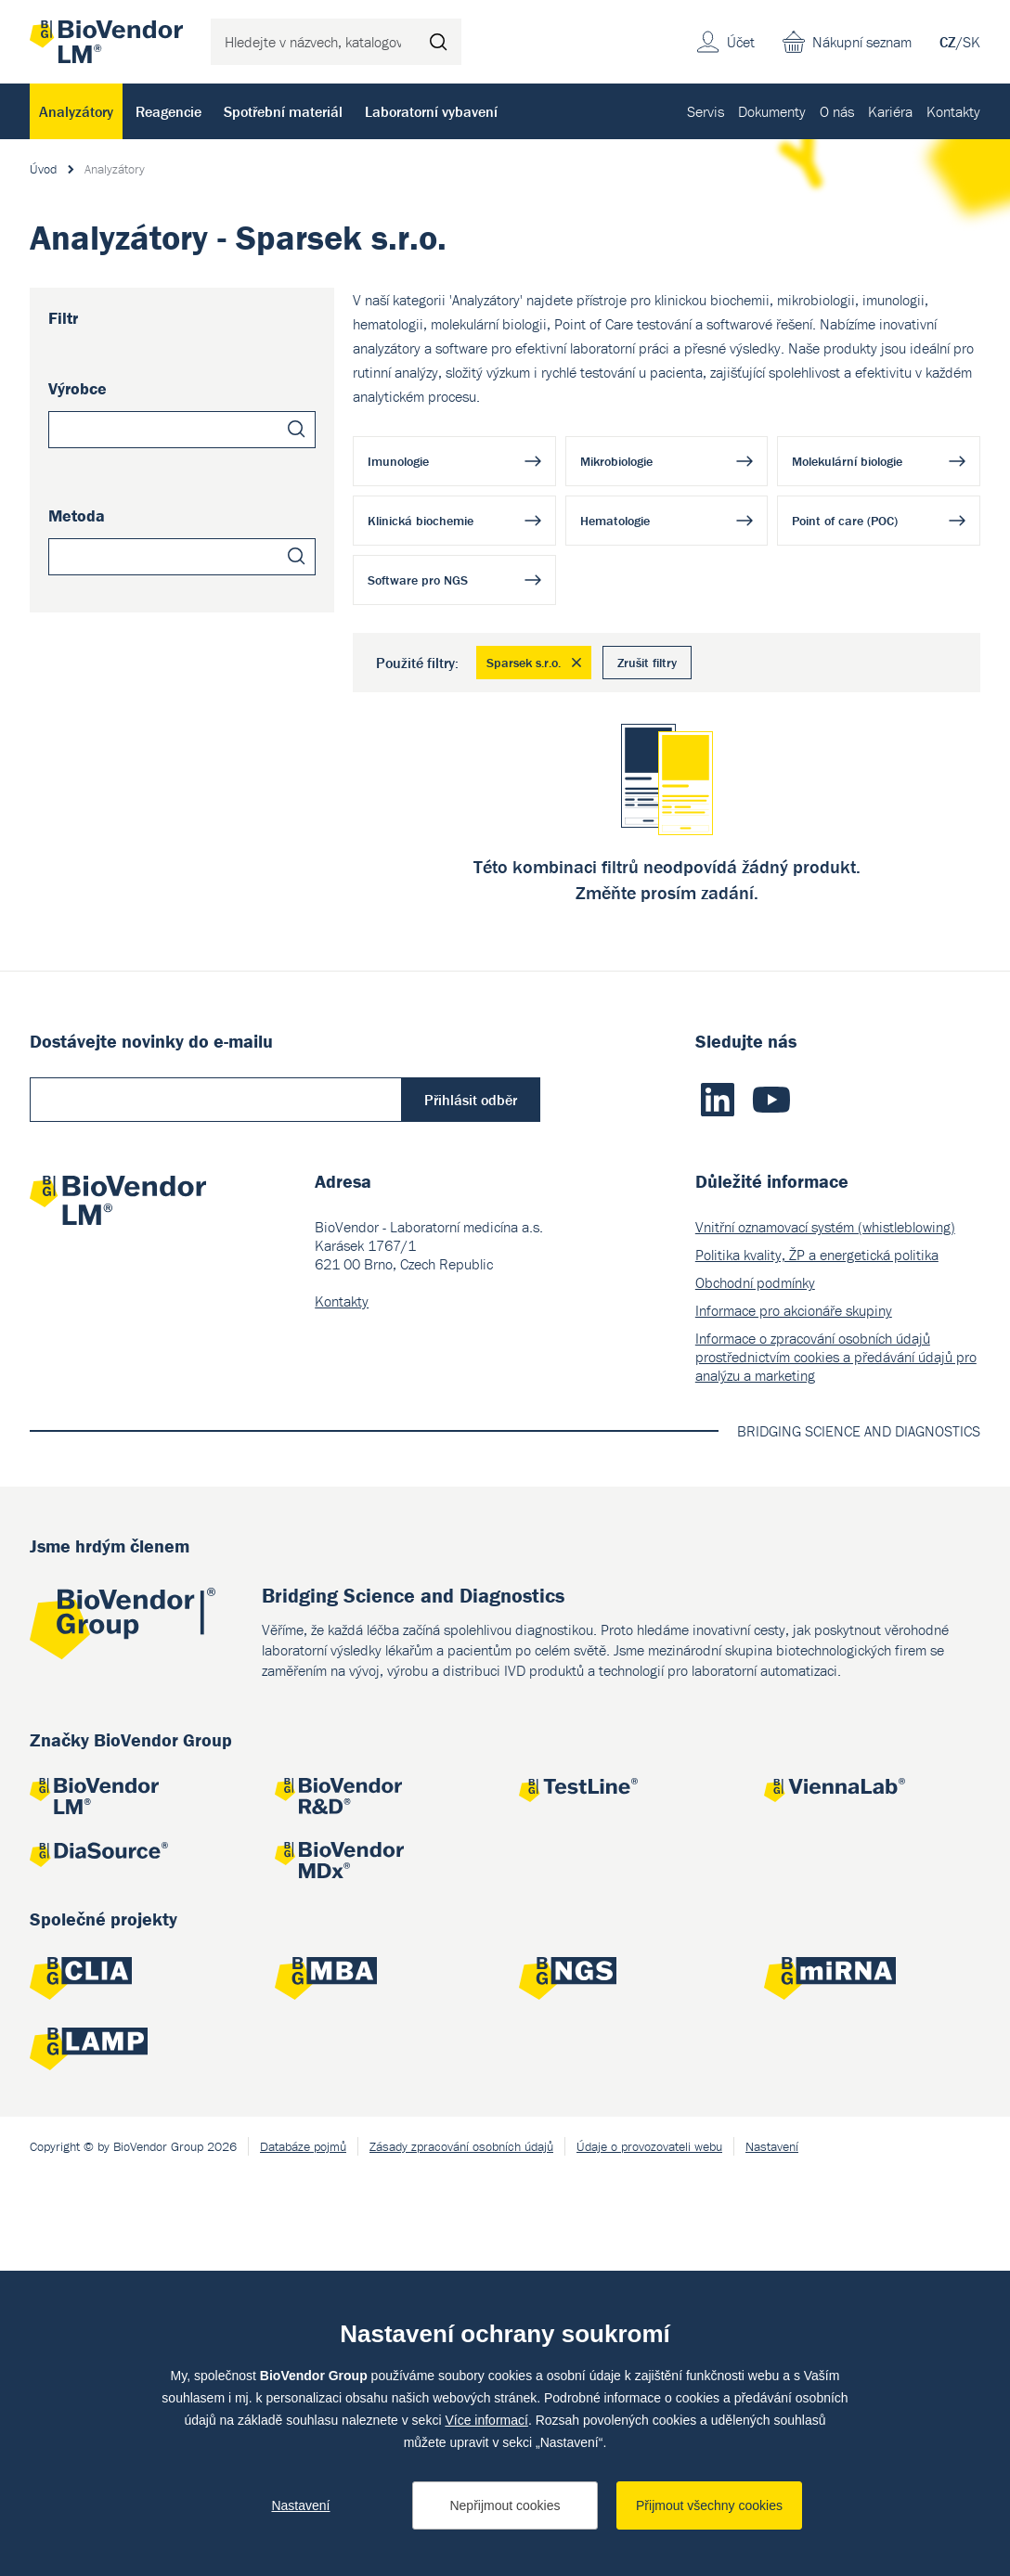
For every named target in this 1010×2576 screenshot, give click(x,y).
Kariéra (890, 111)
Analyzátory (76, 111)
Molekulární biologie (847, 461)
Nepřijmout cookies (504, 2505)
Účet (741, 41)
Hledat (438, 42)
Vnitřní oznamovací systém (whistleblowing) (825, 1626)
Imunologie (398, 461)
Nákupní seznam (862, 41)
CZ (947, 41)
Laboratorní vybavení (431, 111)
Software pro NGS (418, 580)
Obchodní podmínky (755, 1682)
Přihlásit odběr (470, 1499)
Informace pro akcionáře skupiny (793, 1710)
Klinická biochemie (420, 520)
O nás (837, 111)
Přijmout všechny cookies (709, 2505)
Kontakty (953, 111)
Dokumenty (772, 111)
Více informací (486, 2420)
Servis (705, 111)
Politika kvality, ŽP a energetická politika (817, 1654)
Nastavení (300, 2505)
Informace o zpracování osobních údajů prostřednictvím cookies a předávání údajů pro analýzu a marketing (836, 1756)
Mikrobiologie (616, 461)
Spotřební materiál (283, 111)
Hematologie (615, 520)
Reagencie (168, 111)
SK (971, 41)
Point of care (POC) (845, 520)
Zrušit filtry (647, 662)
